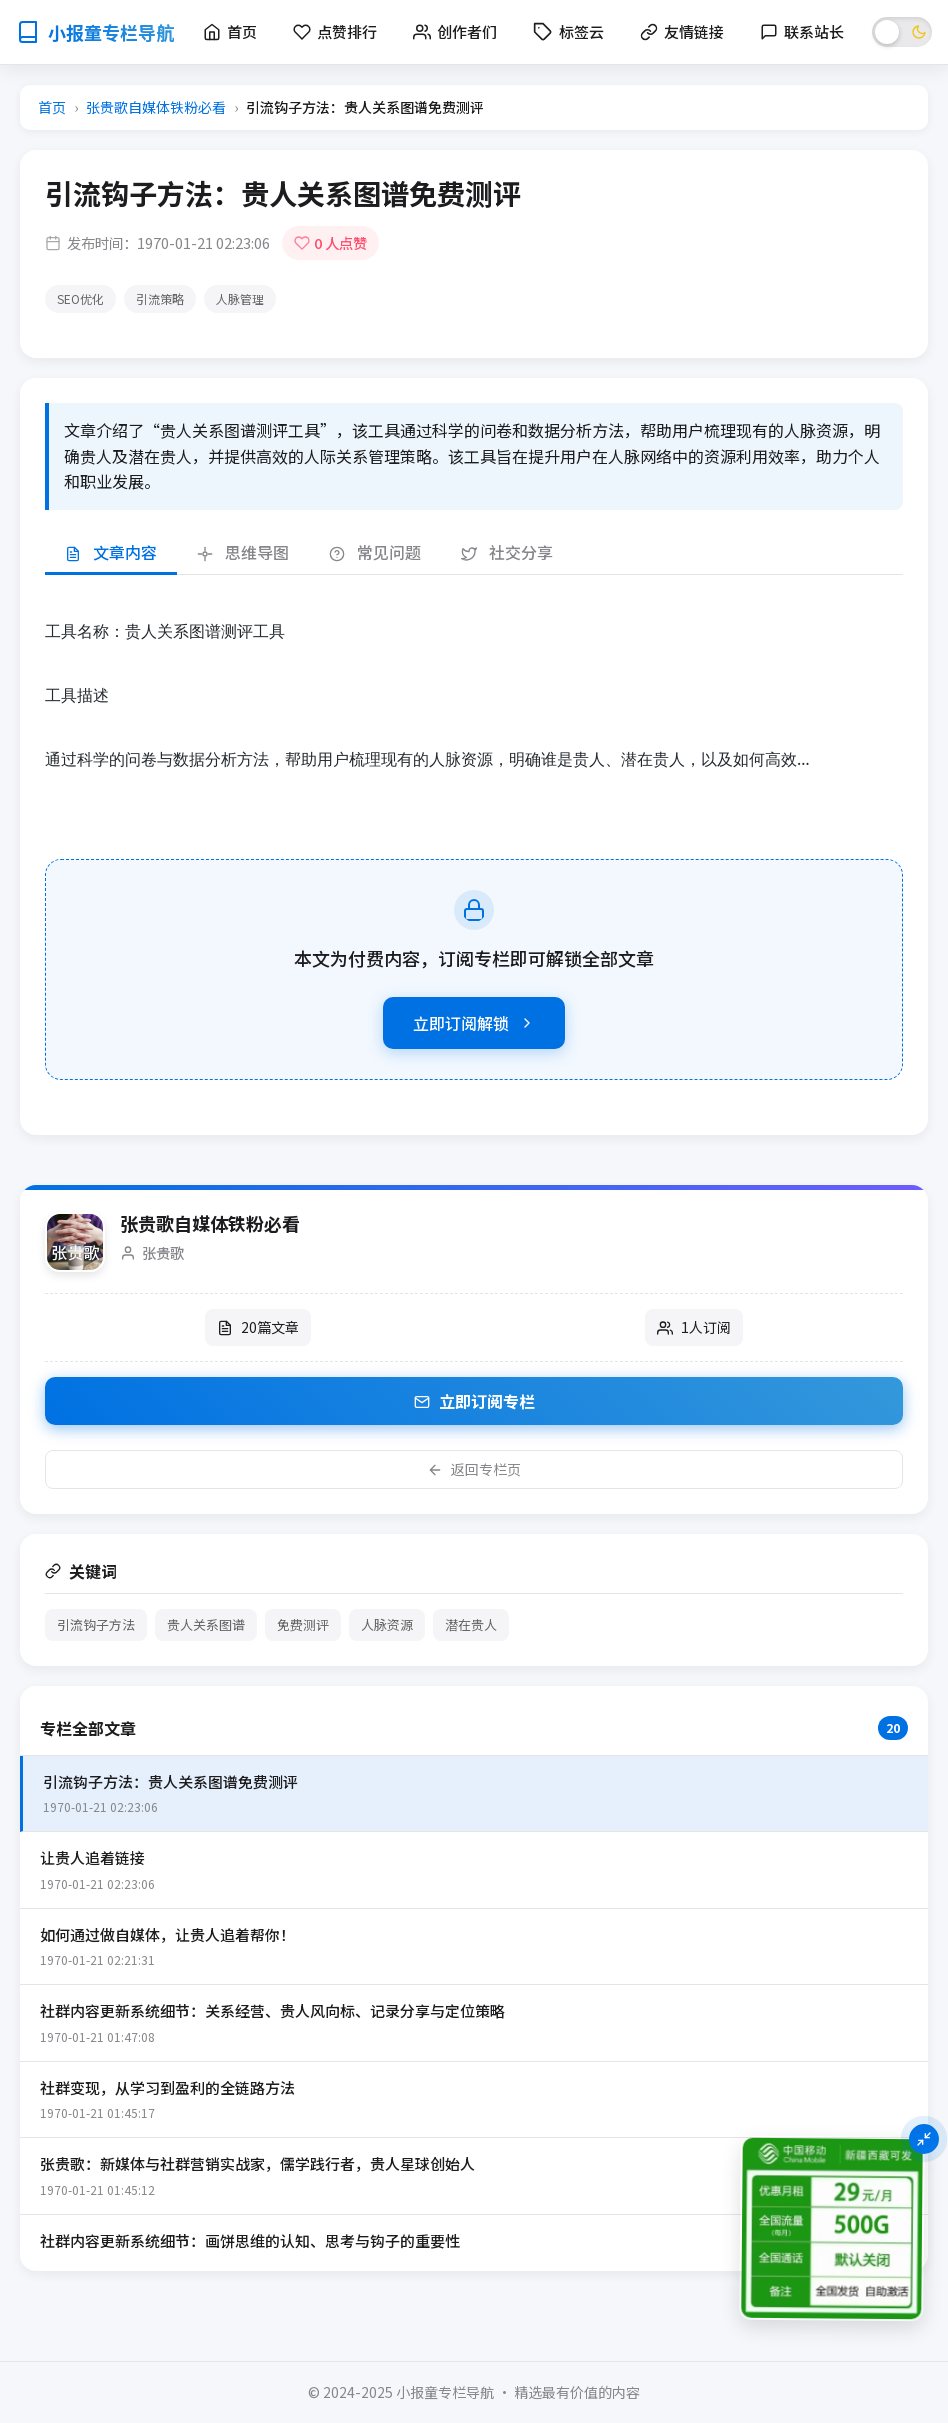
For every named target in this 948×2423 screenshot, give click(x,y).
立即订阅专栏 (474, 1401)
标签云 (568, 31)
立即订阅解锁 (474, 1023)
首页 (52, 107)
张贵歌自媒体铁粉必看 (156, 107)
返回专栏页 (474, 1469)
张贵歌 (163, 1252)
